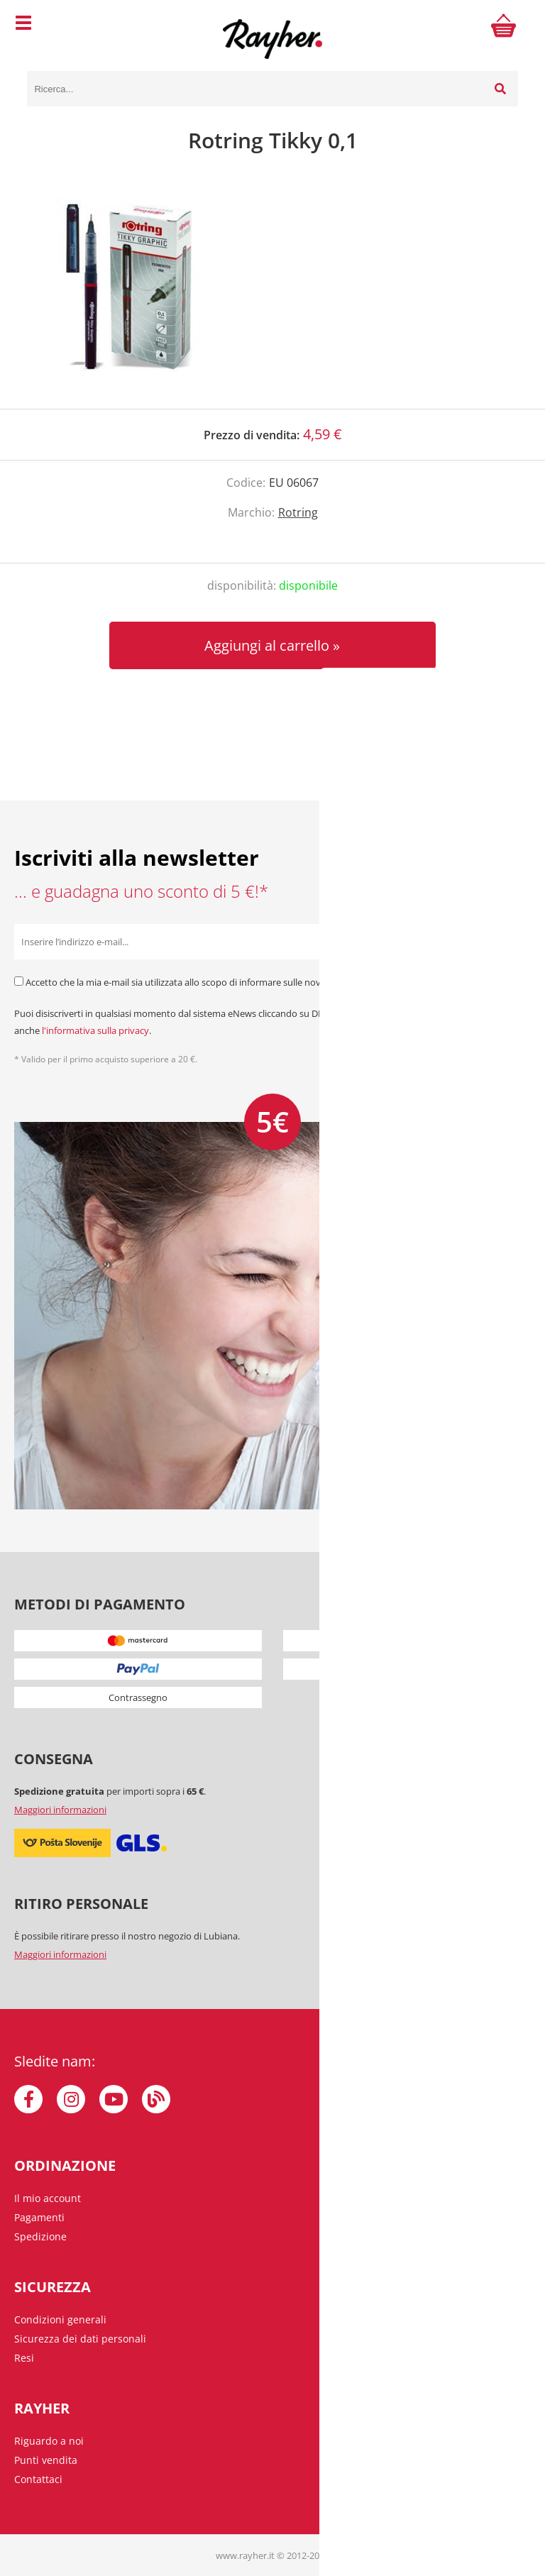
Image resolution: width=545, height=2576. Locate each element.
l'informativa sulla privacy (95, 1030)
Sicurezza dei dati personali (80, 2338)
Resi (24, 2358)
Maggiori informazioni (60, 1809)
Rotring (298, 512)
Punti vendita (45, 2460)
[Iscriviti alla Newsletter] (513, 941)
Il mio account (47, 2198)
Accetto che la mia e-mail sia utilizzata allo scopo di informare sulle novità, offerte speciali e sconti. (230, 982)
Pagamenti (39, 2217)
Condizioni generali (60, 2319)
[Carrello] (504, 25)
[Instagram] (71, 2099)
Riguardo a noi (49, 2441)
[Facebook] (28, 2099)
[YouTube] (113, 2099)
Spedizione (40, 2236)
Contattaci (38, 2479)
